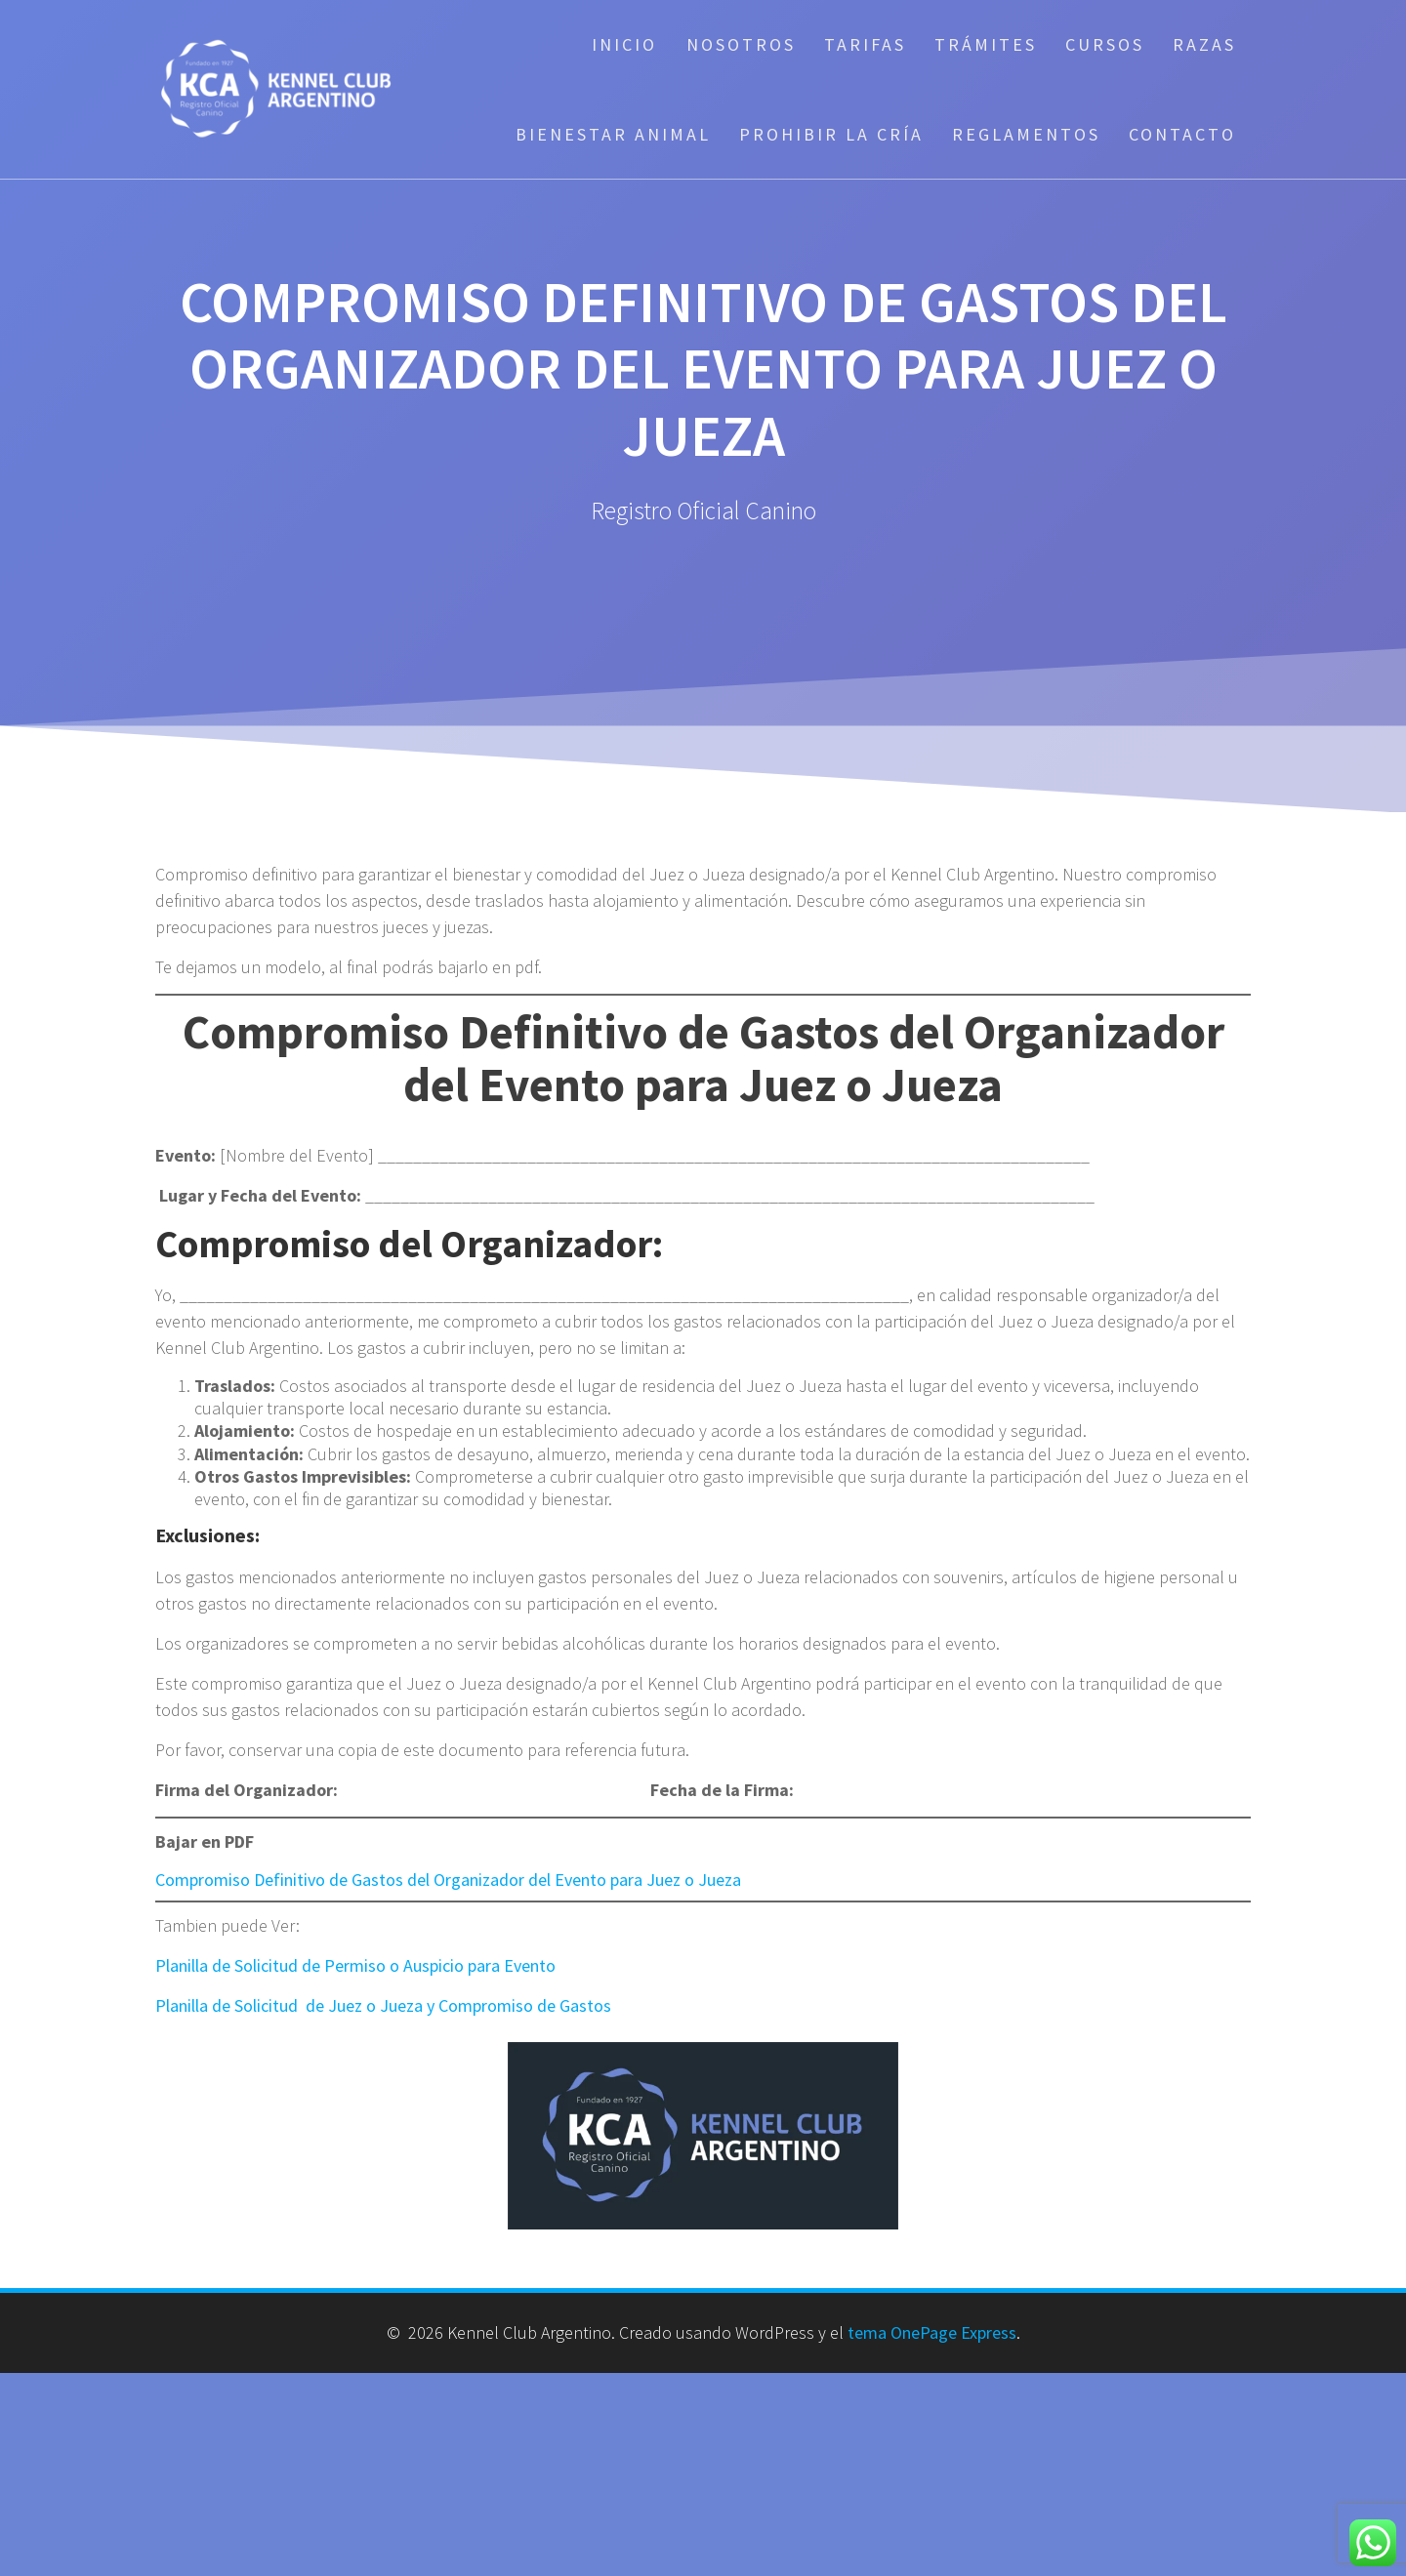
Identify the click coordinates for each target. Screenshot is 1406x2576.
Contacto (1182, 134)
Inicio (624, 44)
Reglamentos (1026, 134)
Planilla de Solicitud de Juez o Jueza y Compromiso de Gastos (383, 2005)
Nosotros (741, 44)
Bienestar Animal (613, 134)
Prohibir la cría (831, 134)
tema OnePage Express (932, 2332)
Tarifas (865, 44)
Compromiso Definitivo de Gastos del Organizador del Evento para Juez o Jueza (448, 1879)
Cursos (1104, 44)
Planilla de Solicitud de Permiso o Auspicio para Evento (355, 1965)
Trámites (985, 44)
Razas (1204, 44)
